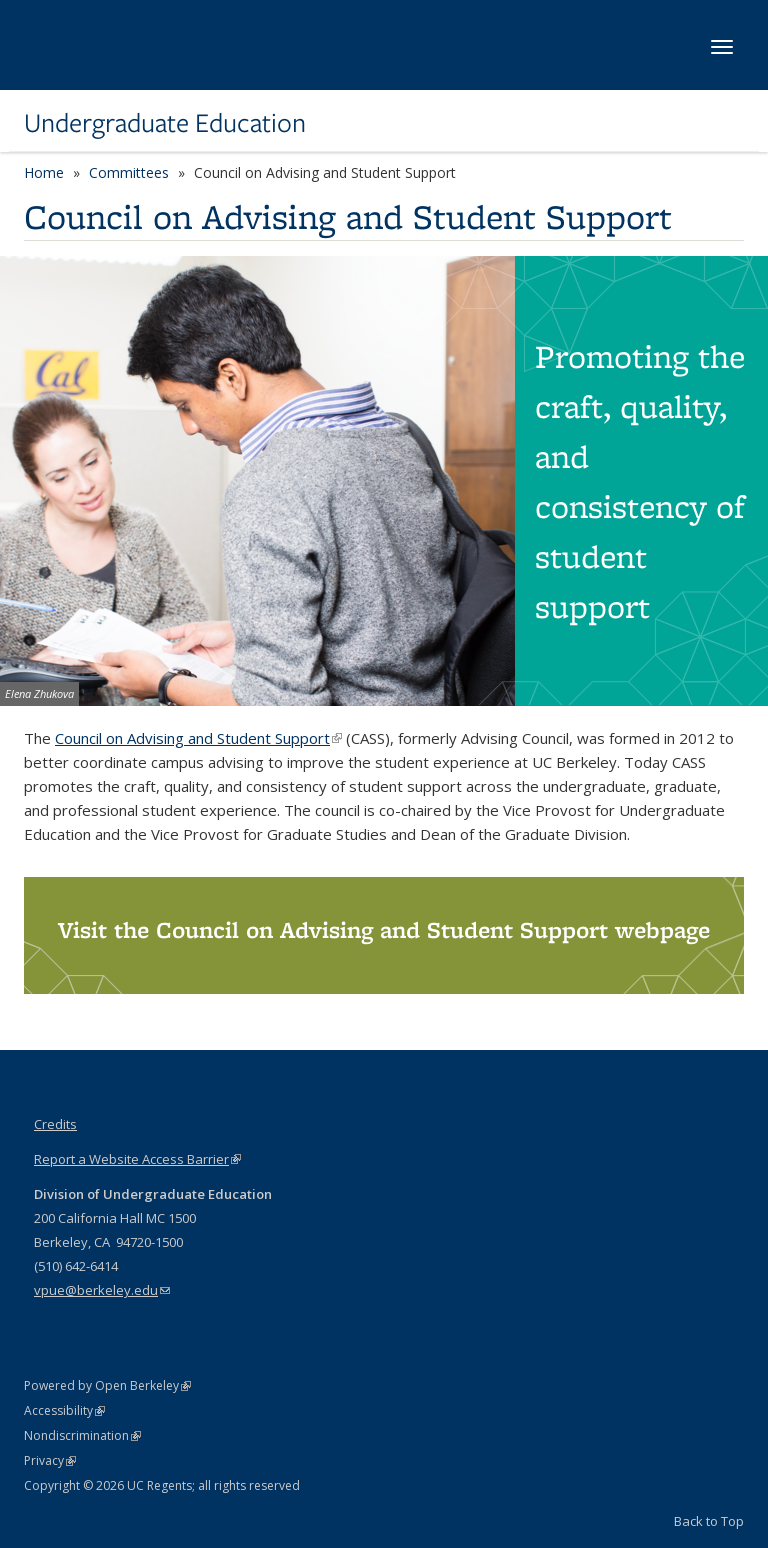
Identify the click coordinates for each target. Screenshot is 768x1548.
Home (44, 172)
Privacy (50, 1460)
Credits (55, 1124)
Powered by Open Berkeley (107, 1385)
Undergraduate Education (165, 123)
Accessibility (64, 1410)
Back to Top (709, 1521)
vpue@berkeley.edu (102, 1290)
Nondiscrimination (82, 1435)
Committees (129, 172)
